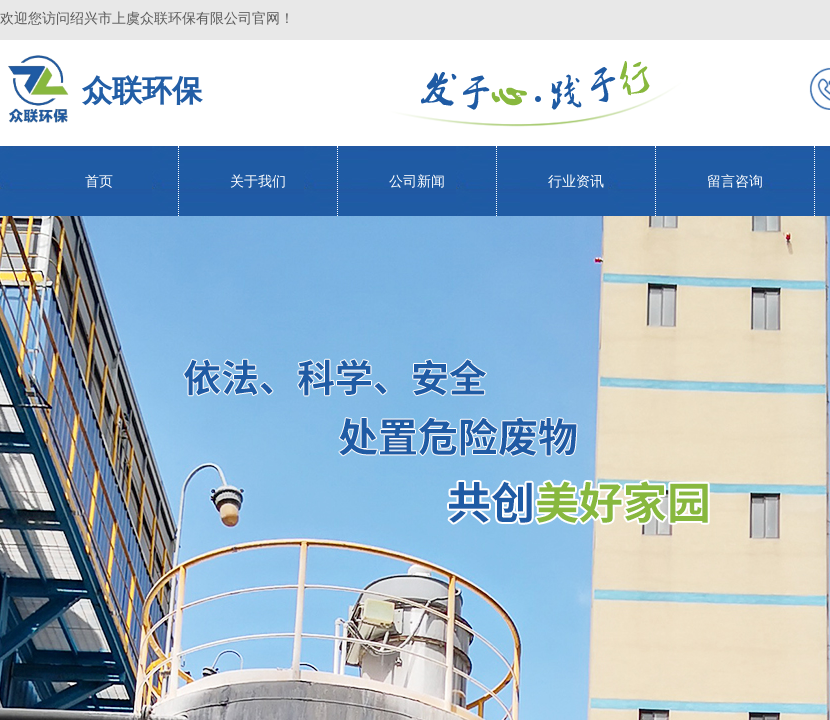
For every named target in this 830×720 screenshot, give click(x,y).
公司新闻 (417, 181)
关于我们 (258, 181)
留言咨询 (735, 181)
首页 (99, 181)
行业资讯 (576, 181)
